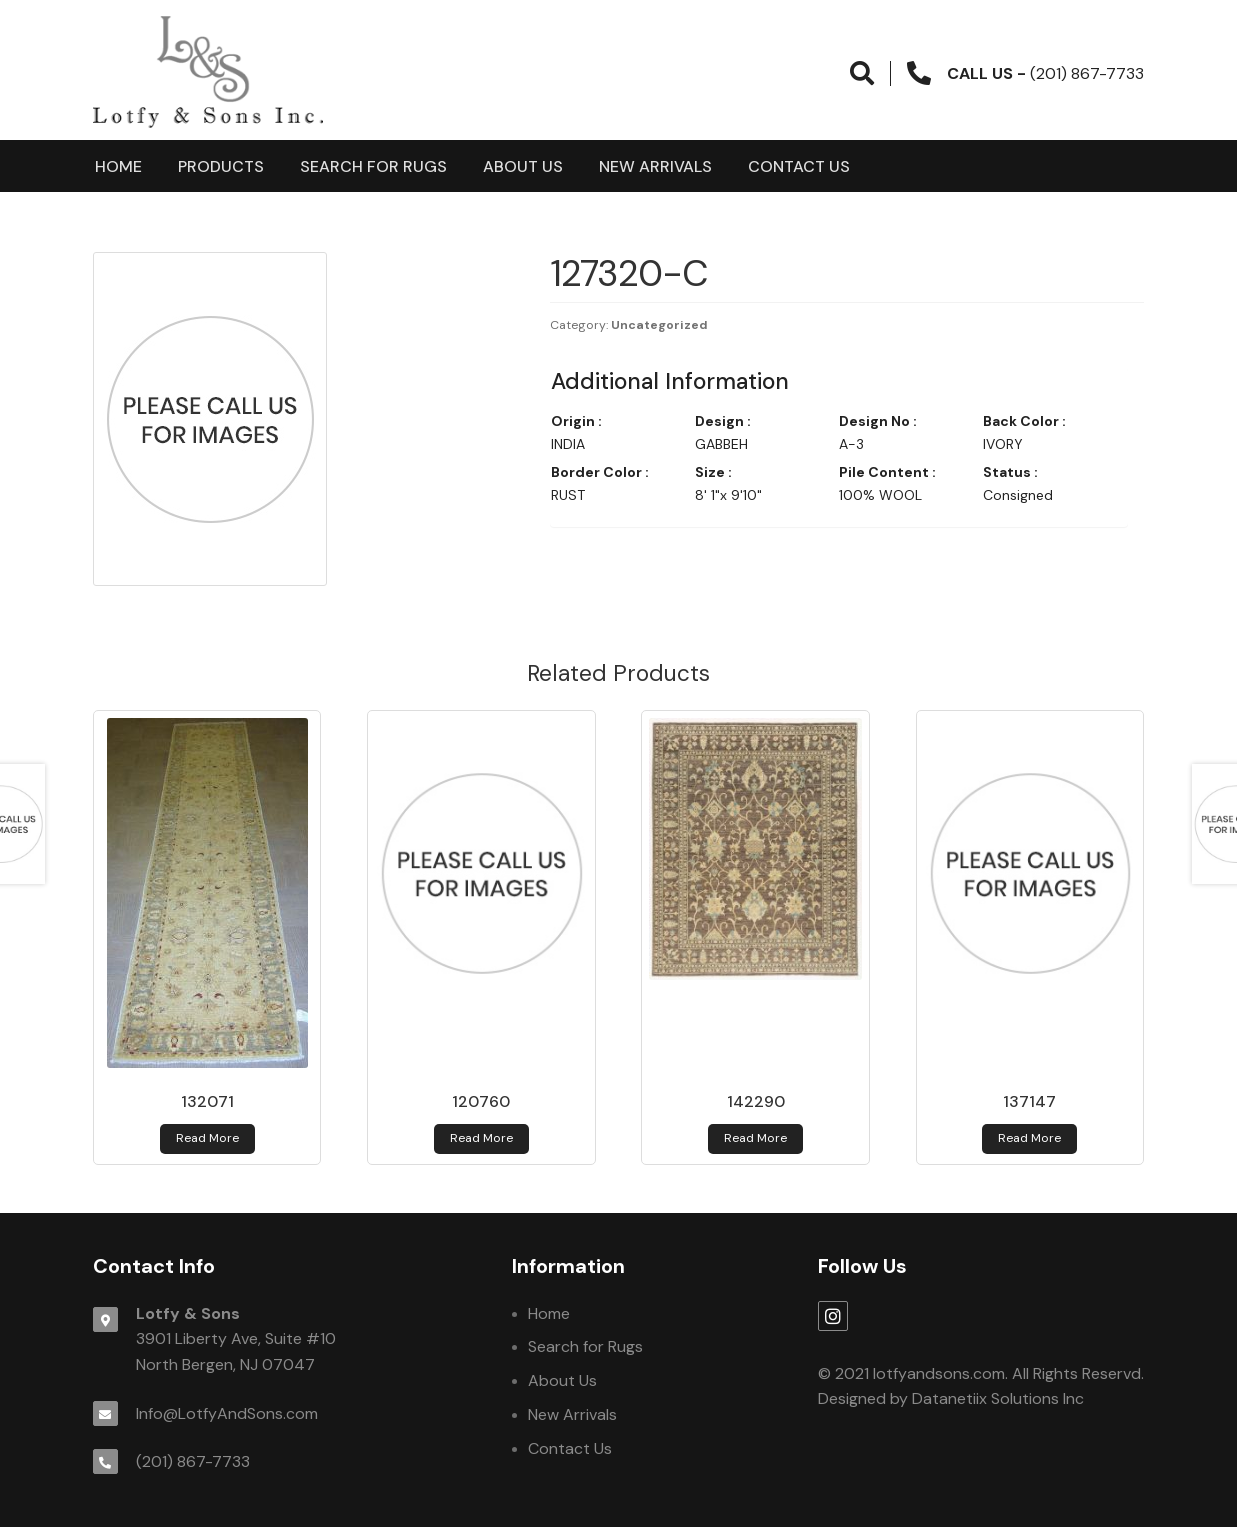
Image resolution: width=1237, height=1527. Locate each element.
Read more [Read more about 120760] (481, 1138)
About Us (523, 166)
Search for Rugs (373, 166)
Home (118, 166)
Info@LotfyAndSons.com (227, 1413)
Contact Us (799, 166)
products (221, 166)
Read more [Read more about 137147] (1029, 1138)
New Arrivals (655, 166)
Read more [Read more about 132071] (207, 1138)
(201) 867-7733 (193, 1461)
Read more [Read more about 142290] (755, 1138)
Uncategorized (659, 325)
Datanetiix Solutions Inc (998, 1398)
